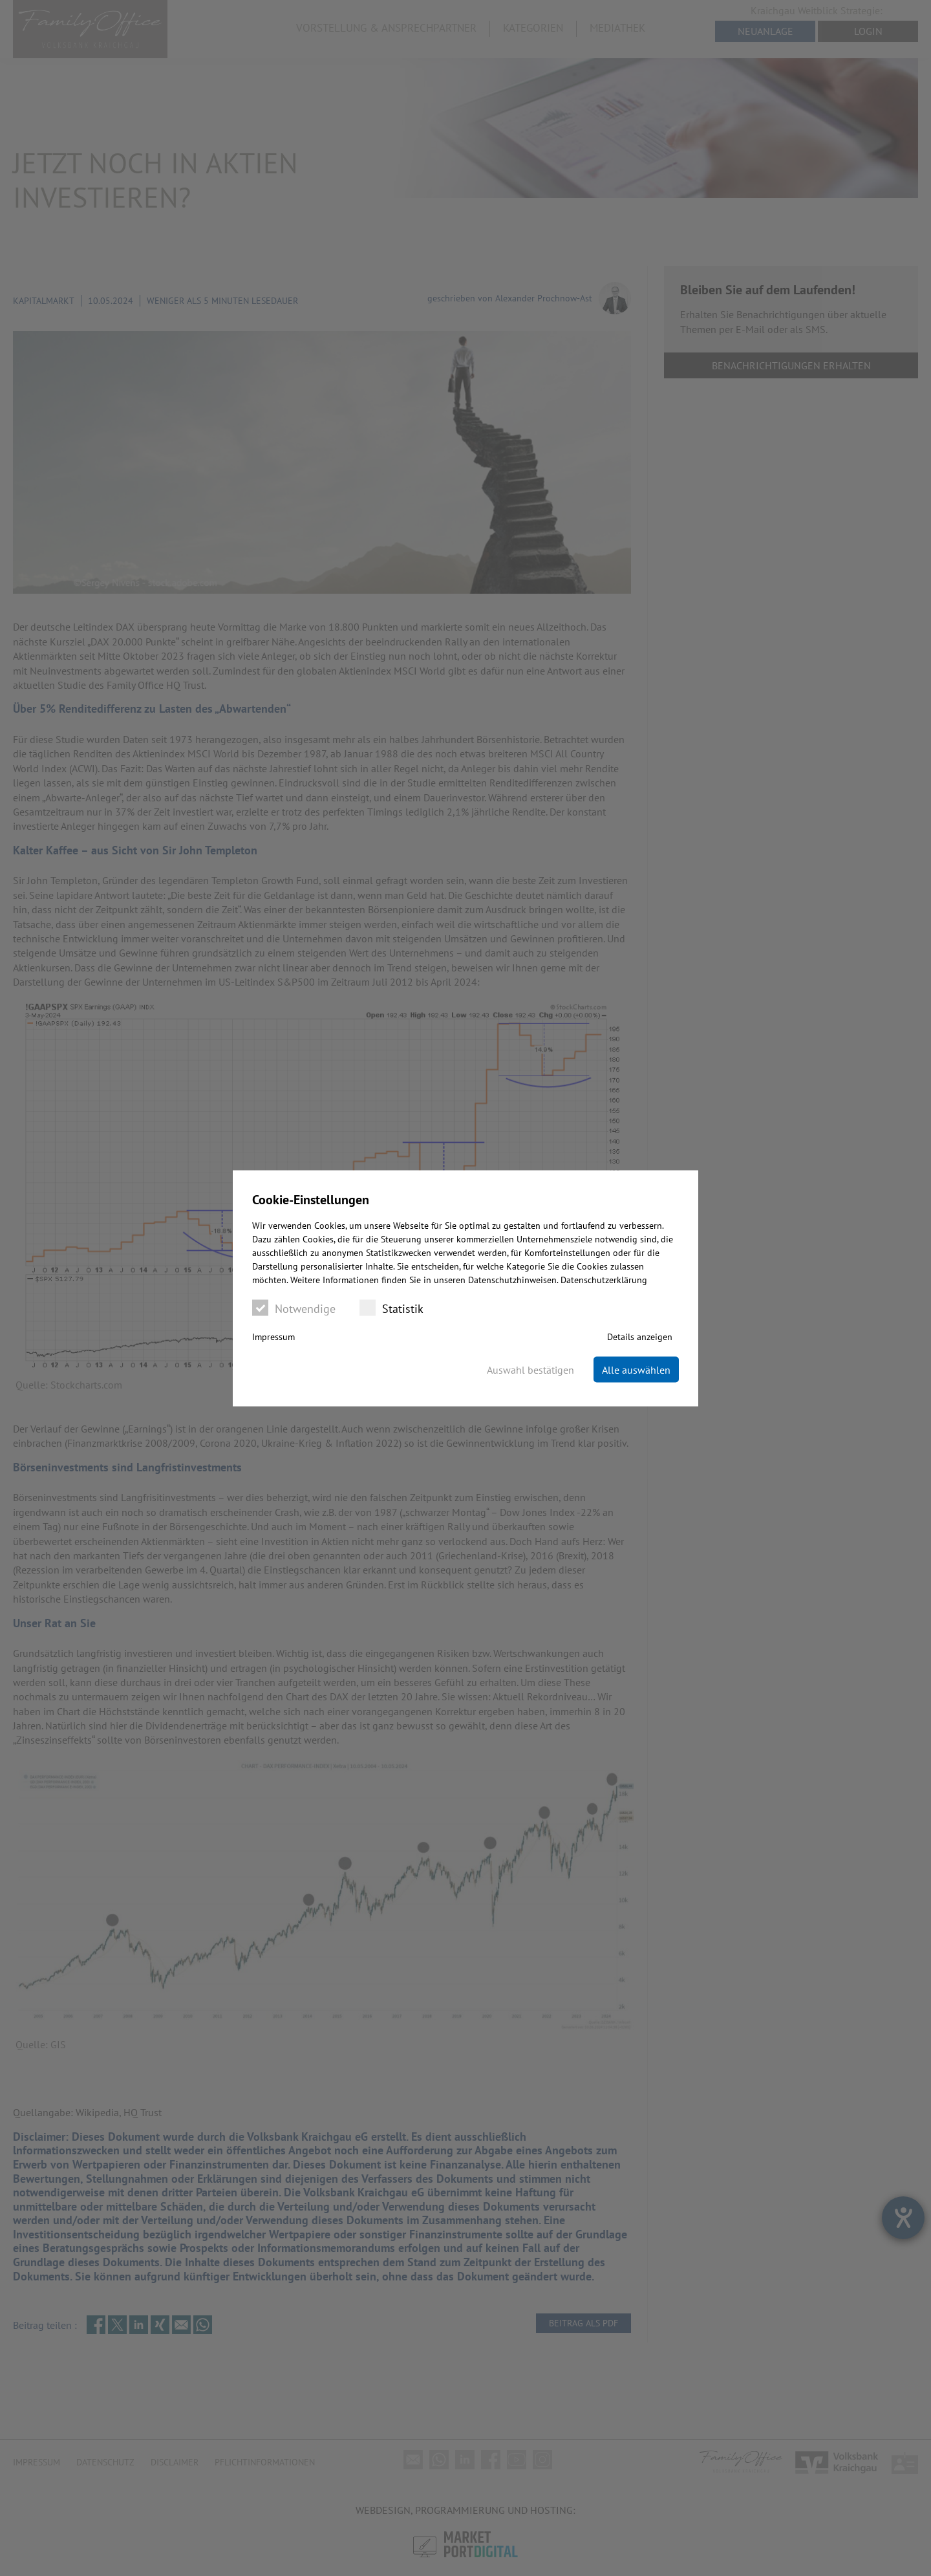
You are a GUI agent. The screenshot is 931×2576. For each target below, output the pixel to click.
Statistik (391, 1307)
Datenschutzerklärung (604, 1279)
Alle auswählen (636, 1369)
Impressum (273, 1336)
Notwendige (294, 1307)
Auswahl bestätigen (530, 1369)
